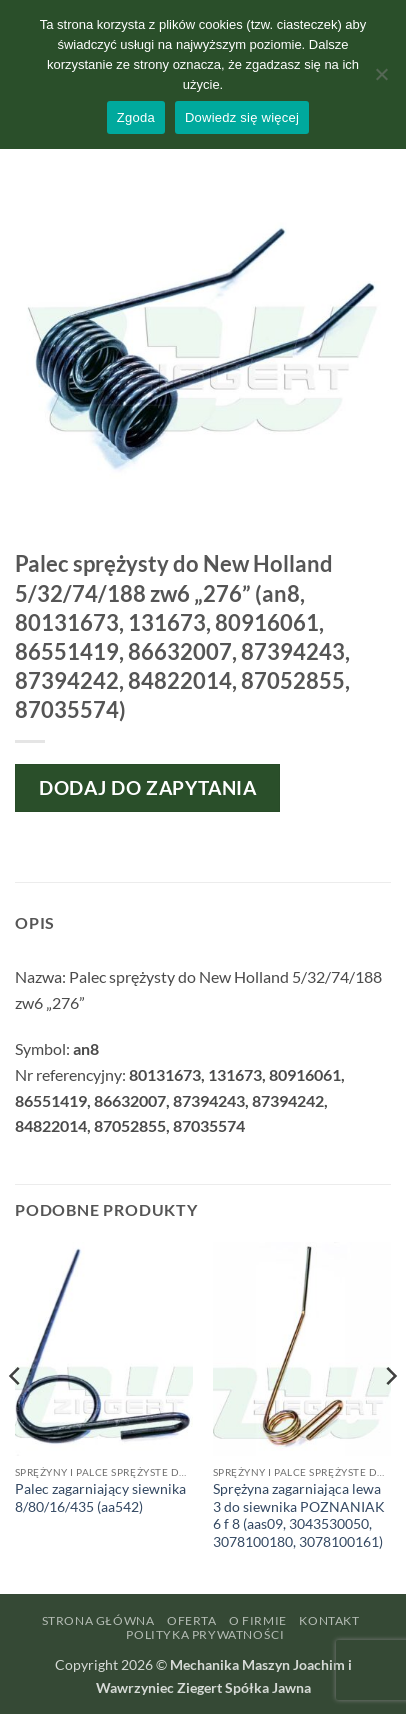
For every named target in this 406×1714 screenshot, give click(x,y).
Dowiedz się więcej (242, 117)
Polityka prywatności (205, 1634)
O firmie (258, 1620)
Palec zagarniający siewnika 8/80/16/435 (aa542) (100, 1498)
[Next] (390, 1416)
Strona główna (98, 1620)
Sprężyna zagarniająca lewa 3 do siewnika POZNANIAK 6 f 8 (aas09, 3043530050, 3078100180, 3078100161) (299, 1515)
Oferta (192, 1620)
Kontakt (329, 1620)
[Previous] (16, 1416)
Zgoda (136, 117)
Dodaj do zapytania (147, 787)
